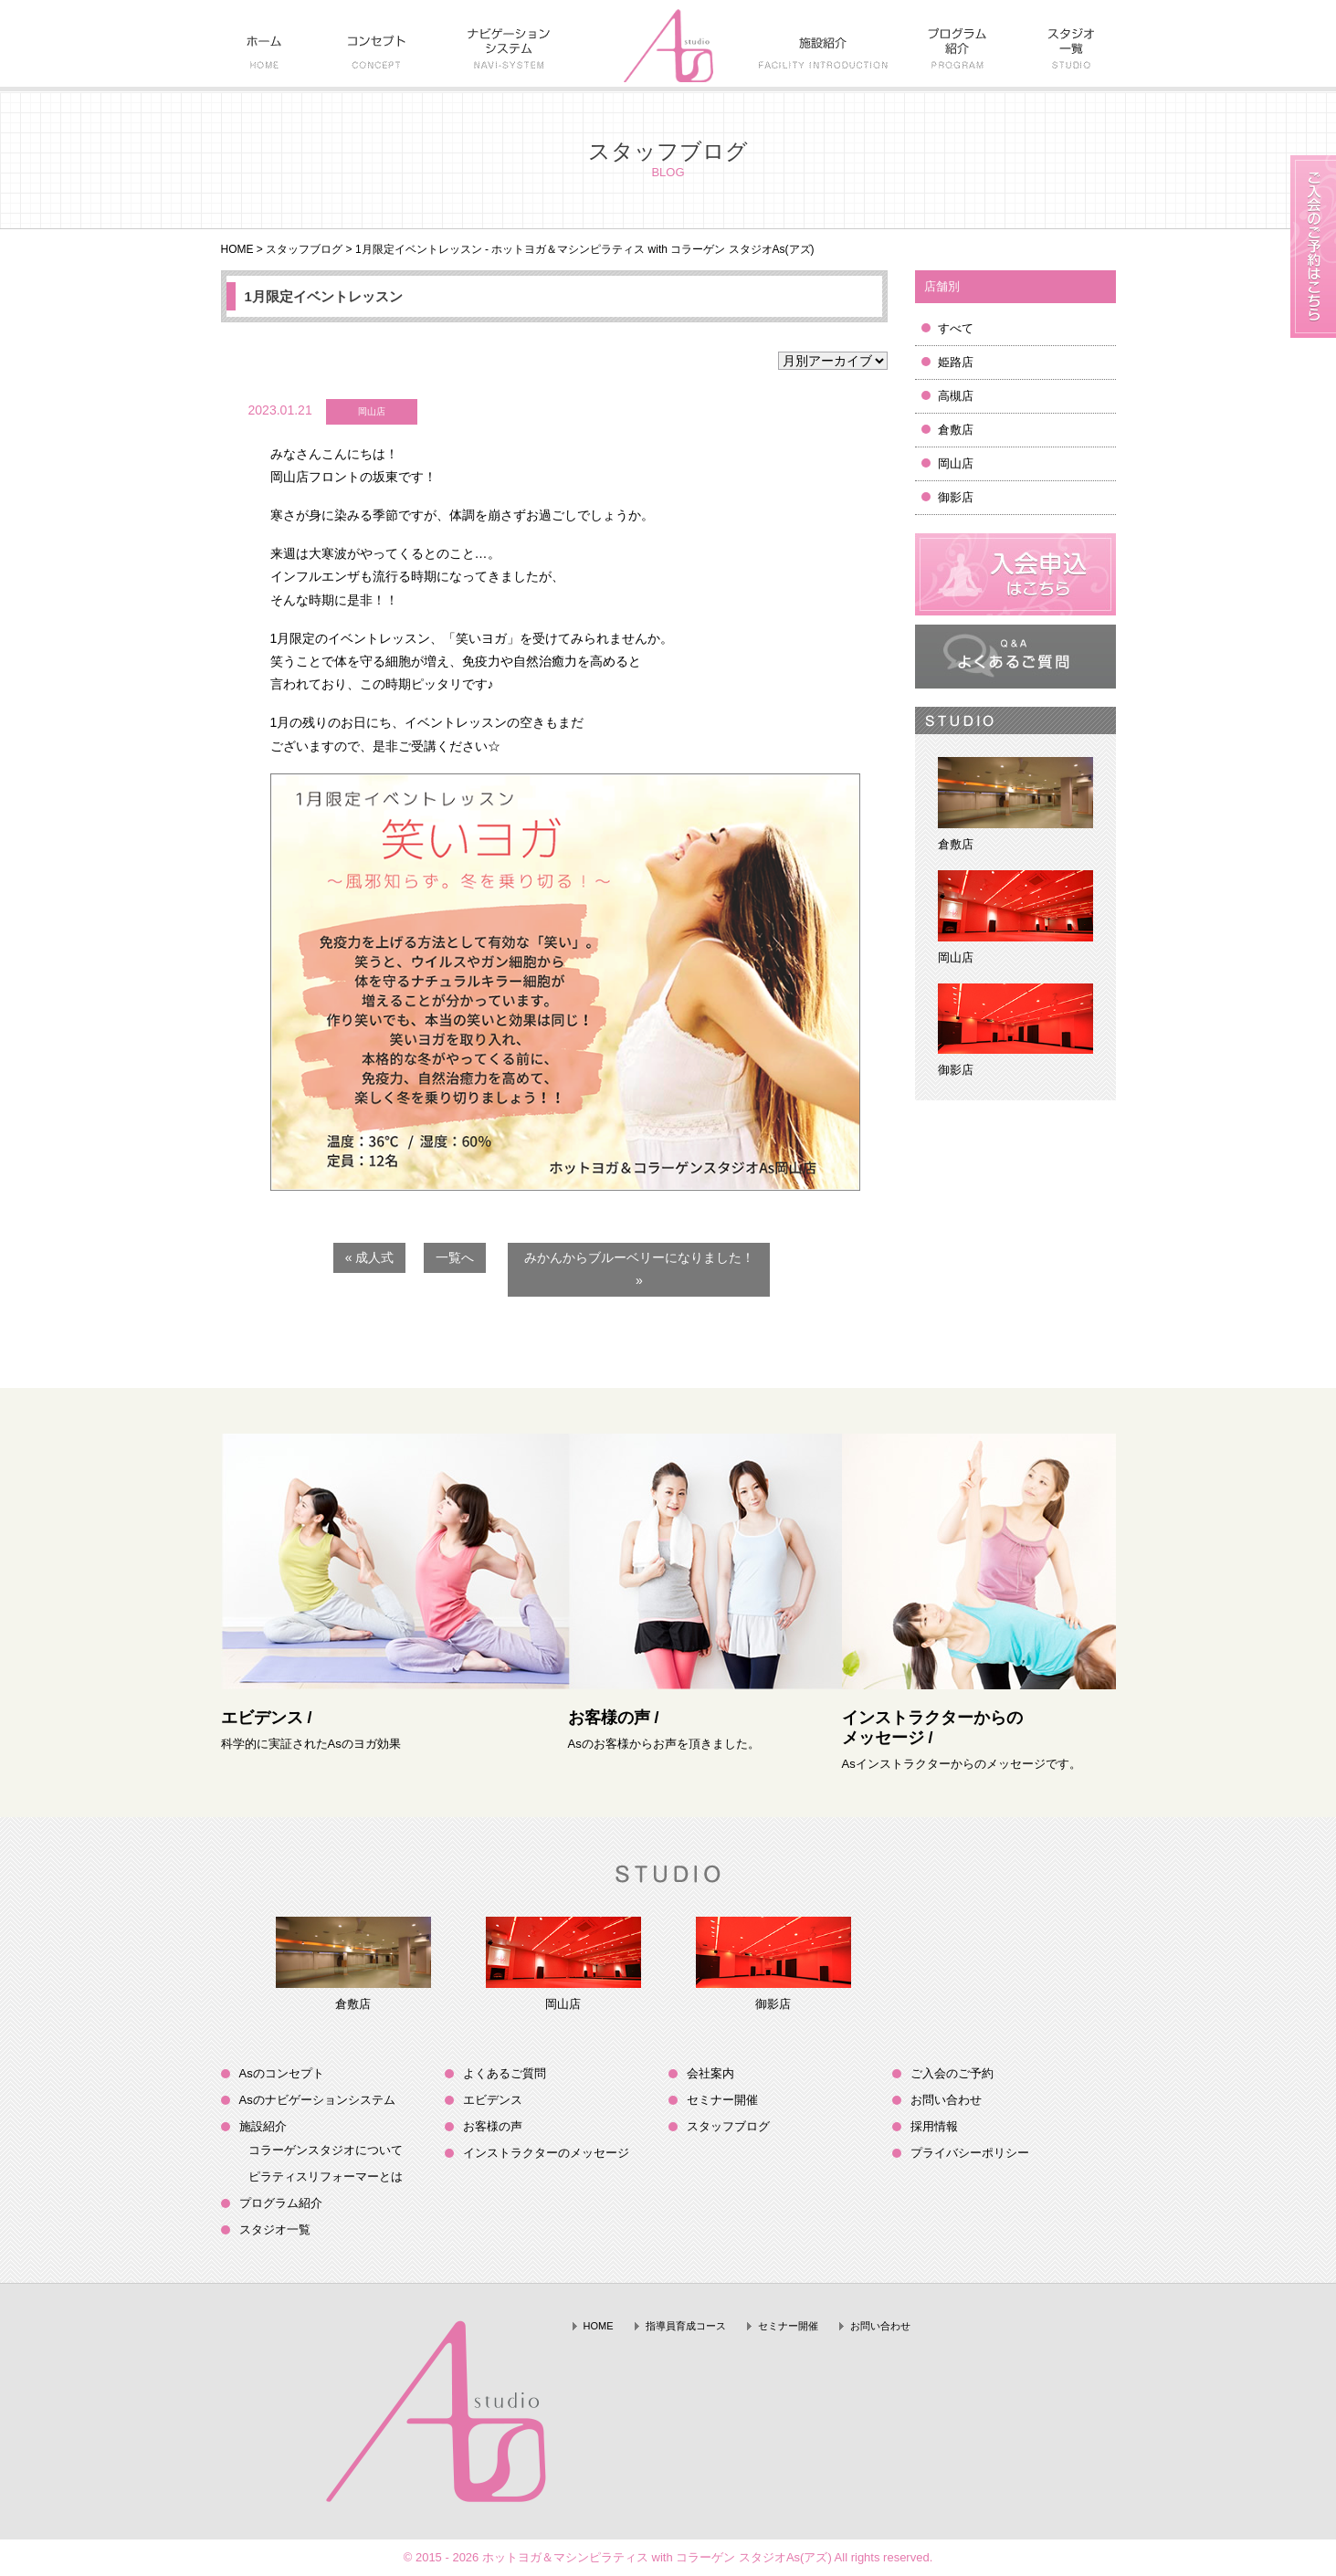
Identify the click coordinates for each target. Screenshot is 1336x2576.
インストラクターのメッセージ (546, 2153)
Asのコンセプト (281, 2073)
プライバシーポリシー (969, 2153)
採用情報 (934, 2126)
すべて (955, 328)
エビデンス (492, 2100)
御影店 (955, 497)
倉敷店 (955, 429)
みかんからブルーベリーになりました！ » (639, 1269)
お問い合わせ (946, 2100)
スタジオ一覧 (274, 2229)
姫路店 (955, 362)
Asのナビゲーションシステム (317, 2100)
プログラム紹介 (280, 2203)
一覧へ (455, 1257)
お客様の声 (492, 2126)
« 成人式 (369, 1257)
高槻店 (955, 396)
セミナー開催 (722, 2100)
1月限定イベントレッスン (324, 296)
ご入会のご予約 (952, 2073)
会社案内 (710, 2073)
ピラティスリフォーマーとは (325, 2176)
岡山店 (955, 463)
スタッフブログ (304, 249)
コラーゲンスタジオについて (325, 2150)
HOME (237, 249)
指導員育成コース (686, 2325)
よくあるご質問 (504, 2073)
